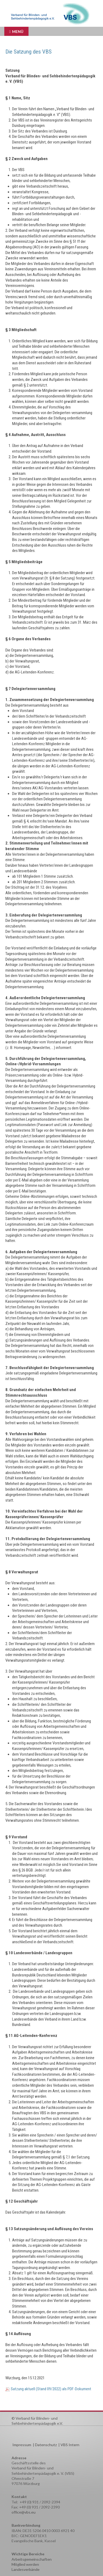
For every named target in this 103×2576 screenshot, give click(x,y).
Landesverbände (26, 2569)
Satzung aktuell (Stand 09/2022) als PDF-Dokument (51, 2388)
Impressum (21, 2444)
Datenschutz (46, 2444)
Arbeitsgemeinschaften (32, 2559)
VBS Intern (70, 2444)
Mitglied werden (25, 2564)
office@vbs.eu (23, 2512)
